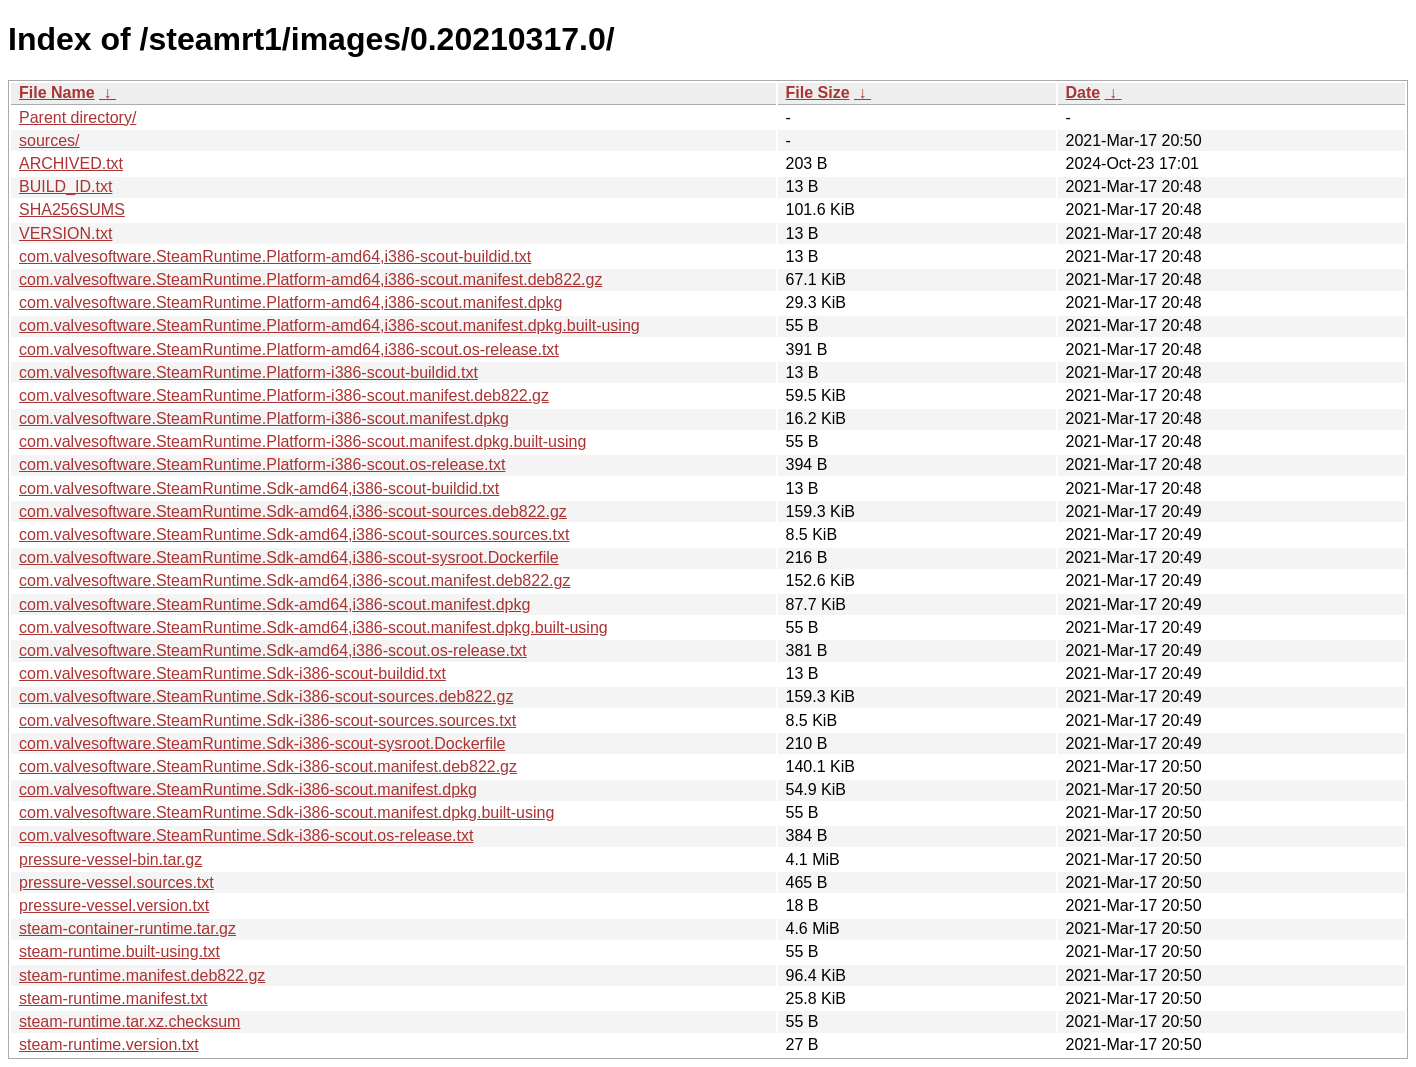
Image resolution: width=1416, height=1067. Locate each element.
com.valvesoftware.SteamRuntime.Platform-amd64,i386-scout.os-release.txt (289, 349)
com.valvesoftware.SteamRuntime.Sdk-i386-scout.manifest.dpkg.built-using (286, 812)
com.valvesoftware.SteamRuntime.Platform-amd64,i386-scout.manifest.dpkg (290, 302)
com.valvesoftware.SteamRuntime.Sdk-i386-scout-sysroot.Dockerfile (262, 743)
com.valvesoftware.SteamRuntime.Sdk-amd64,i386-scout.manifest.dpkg (274, 604)
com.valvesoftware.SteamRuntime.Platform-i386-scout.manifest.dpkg (264, 418)
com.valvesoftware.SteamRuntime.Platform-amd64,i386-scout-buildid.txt (275, 256)
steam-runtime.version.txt (109, 1044)
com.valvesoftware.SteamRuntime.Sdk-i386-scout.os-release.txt (246, 835)
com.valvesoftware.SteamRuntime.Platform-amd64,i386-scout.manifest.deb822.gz (310, 279)
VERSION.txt (65, 233)
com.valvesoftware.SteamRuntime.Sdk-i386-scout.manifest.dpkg (248, 789)
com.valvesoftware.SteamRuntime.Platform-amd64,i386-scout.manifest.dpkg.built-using (329, 325)
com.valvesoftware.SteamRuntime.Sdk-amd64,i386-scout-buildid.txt (259, 488)
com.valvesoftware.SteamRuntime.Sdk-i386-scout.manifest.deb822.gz (268, 766)
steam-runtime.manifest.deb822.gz (142, 975)
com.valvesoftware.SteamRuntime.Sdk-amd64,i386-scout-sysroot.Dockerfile (289, 557)
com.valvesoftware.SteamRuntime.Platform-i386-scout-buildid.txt (248, 372)
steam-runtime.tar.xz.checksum (129, 1021)
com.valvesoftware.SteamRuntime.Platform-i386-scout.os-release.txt (262, 464)
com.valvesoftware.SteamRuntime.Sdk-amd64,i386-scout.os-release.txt (273, 650)
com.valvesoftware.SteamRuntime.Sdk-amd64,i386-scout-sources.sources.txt (294, 534)
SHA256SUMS (72, 209)
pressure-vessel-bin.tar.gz (110, 859)
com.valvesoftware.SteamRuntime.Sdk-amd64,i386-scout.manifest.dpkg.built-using (313, 627)
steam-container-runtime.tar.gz (127, 928)
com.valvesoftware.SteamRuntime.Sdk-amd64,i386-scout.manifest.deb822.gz (294, 580)
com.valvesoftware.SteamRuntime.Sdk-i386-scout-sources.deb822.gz (266, 696)
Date (1083, 92)
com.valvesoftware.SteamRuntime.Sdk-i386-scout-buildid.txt (232, 673)
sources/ (49, 140)
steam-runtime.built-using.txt (119, 951)
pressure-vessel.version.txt (114, 905)
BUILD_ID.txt (65, 186)
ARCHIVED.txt (71, 163)
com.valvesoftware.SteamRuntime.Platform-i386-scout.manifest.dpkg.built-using (302, 441)
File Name (57, 92)
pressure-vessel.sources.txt (116, 882)
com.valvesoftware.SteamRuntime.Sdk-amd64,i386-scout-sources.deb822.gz (293, 511)
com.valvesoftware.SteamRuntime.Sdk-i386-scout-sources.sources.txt (267, 720)
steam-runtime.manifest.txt (113, 998)
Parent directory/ (77, 117)
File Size (818, 92)
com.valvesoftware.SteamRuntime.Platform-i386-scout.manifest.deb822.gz (284, 395)
